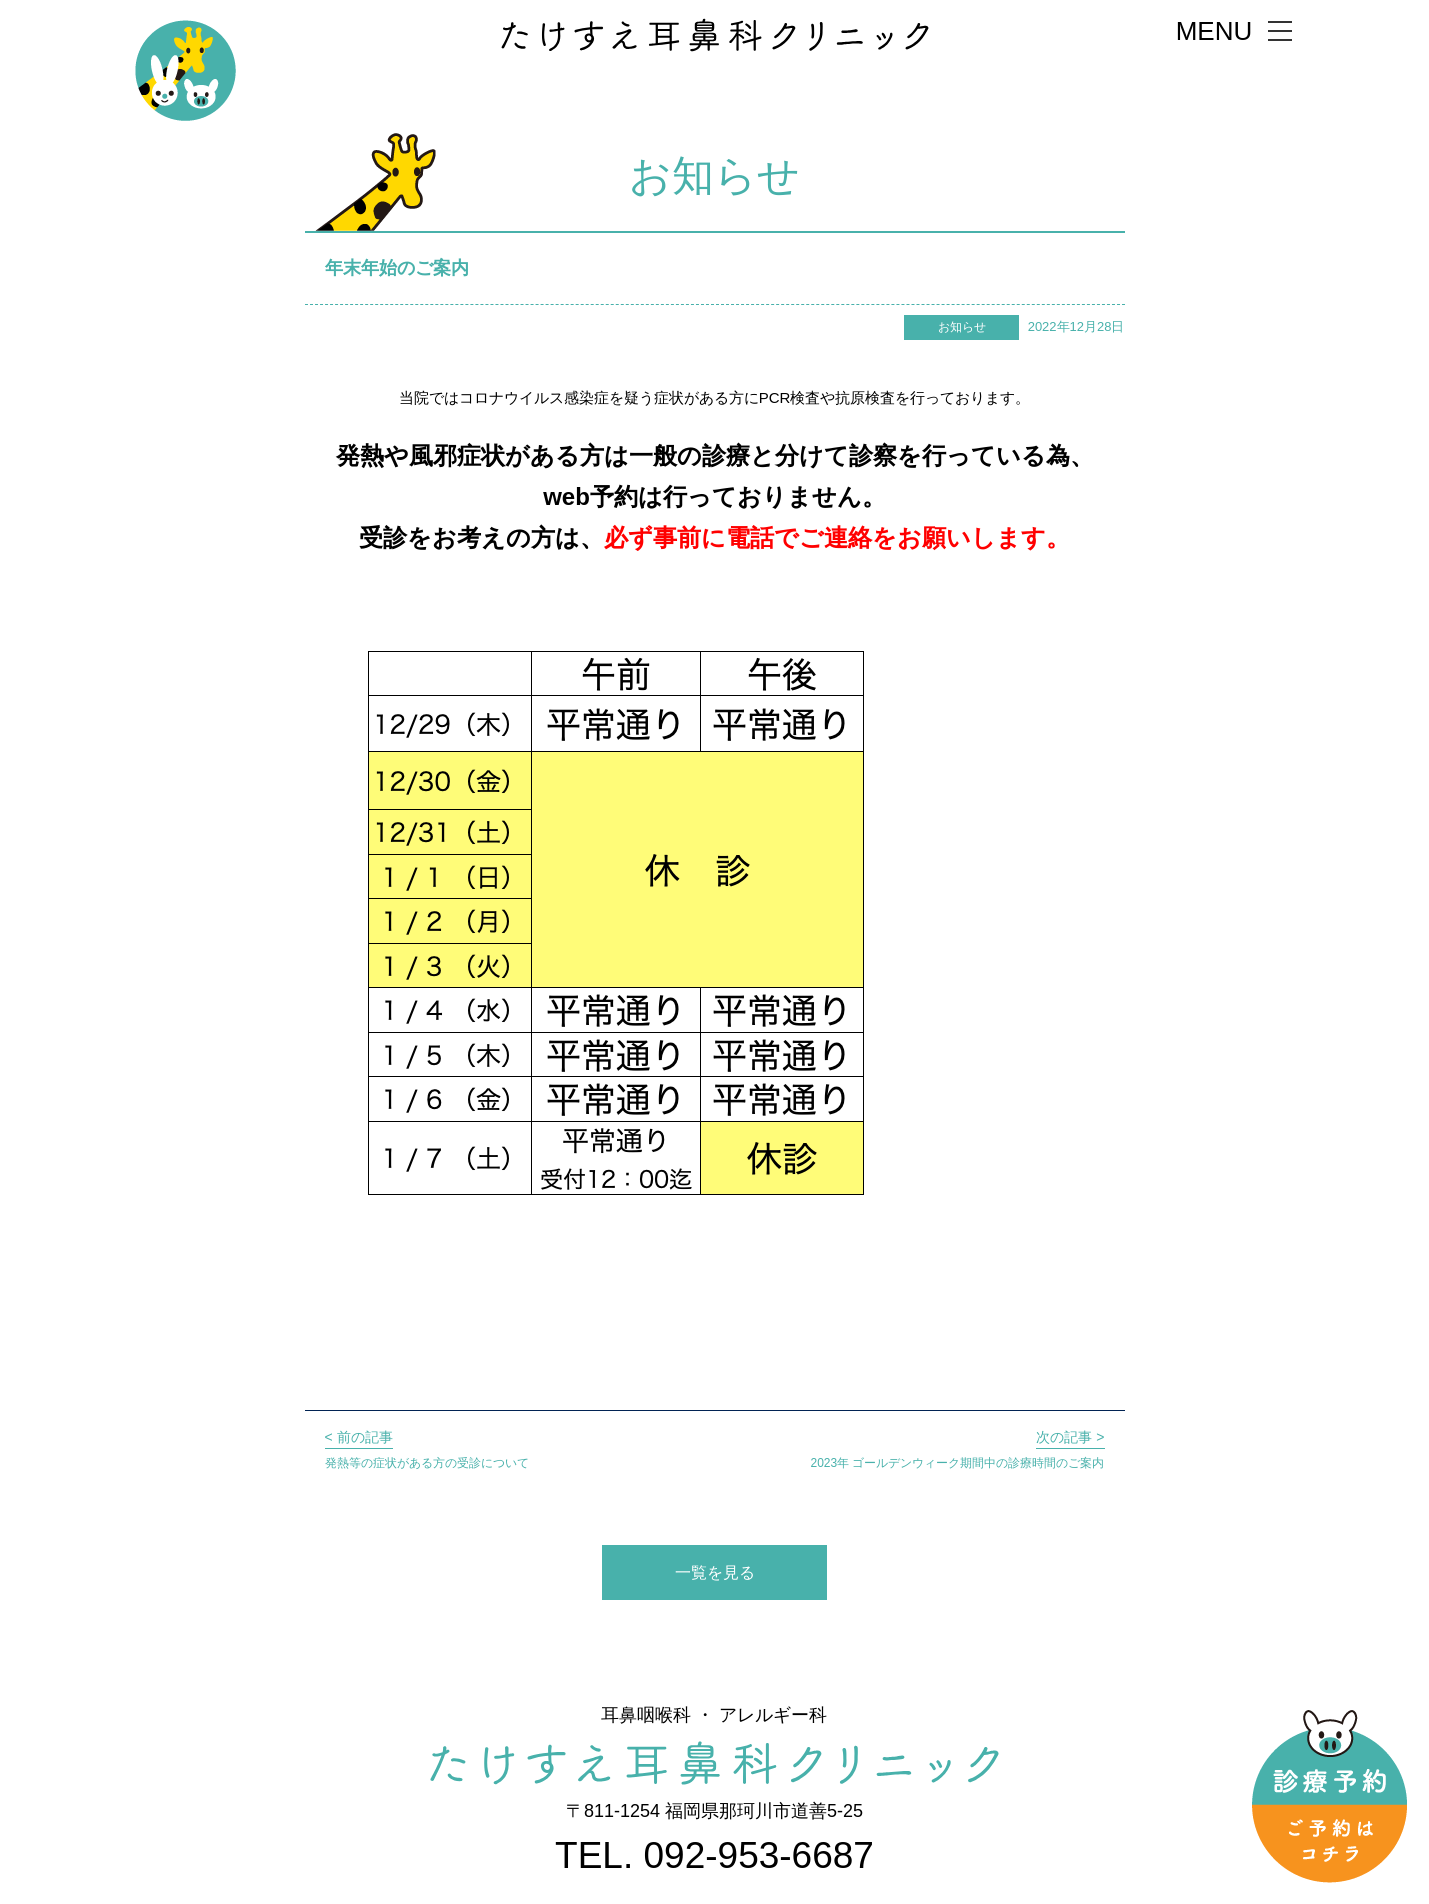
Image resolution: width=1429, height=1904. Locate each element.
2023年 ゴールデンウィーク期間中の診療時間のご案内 (957, 1448)
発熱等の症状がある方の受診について (427, 1448)
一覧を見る (715, 1572)
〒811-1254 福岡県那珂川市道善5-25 (714, 1811)
